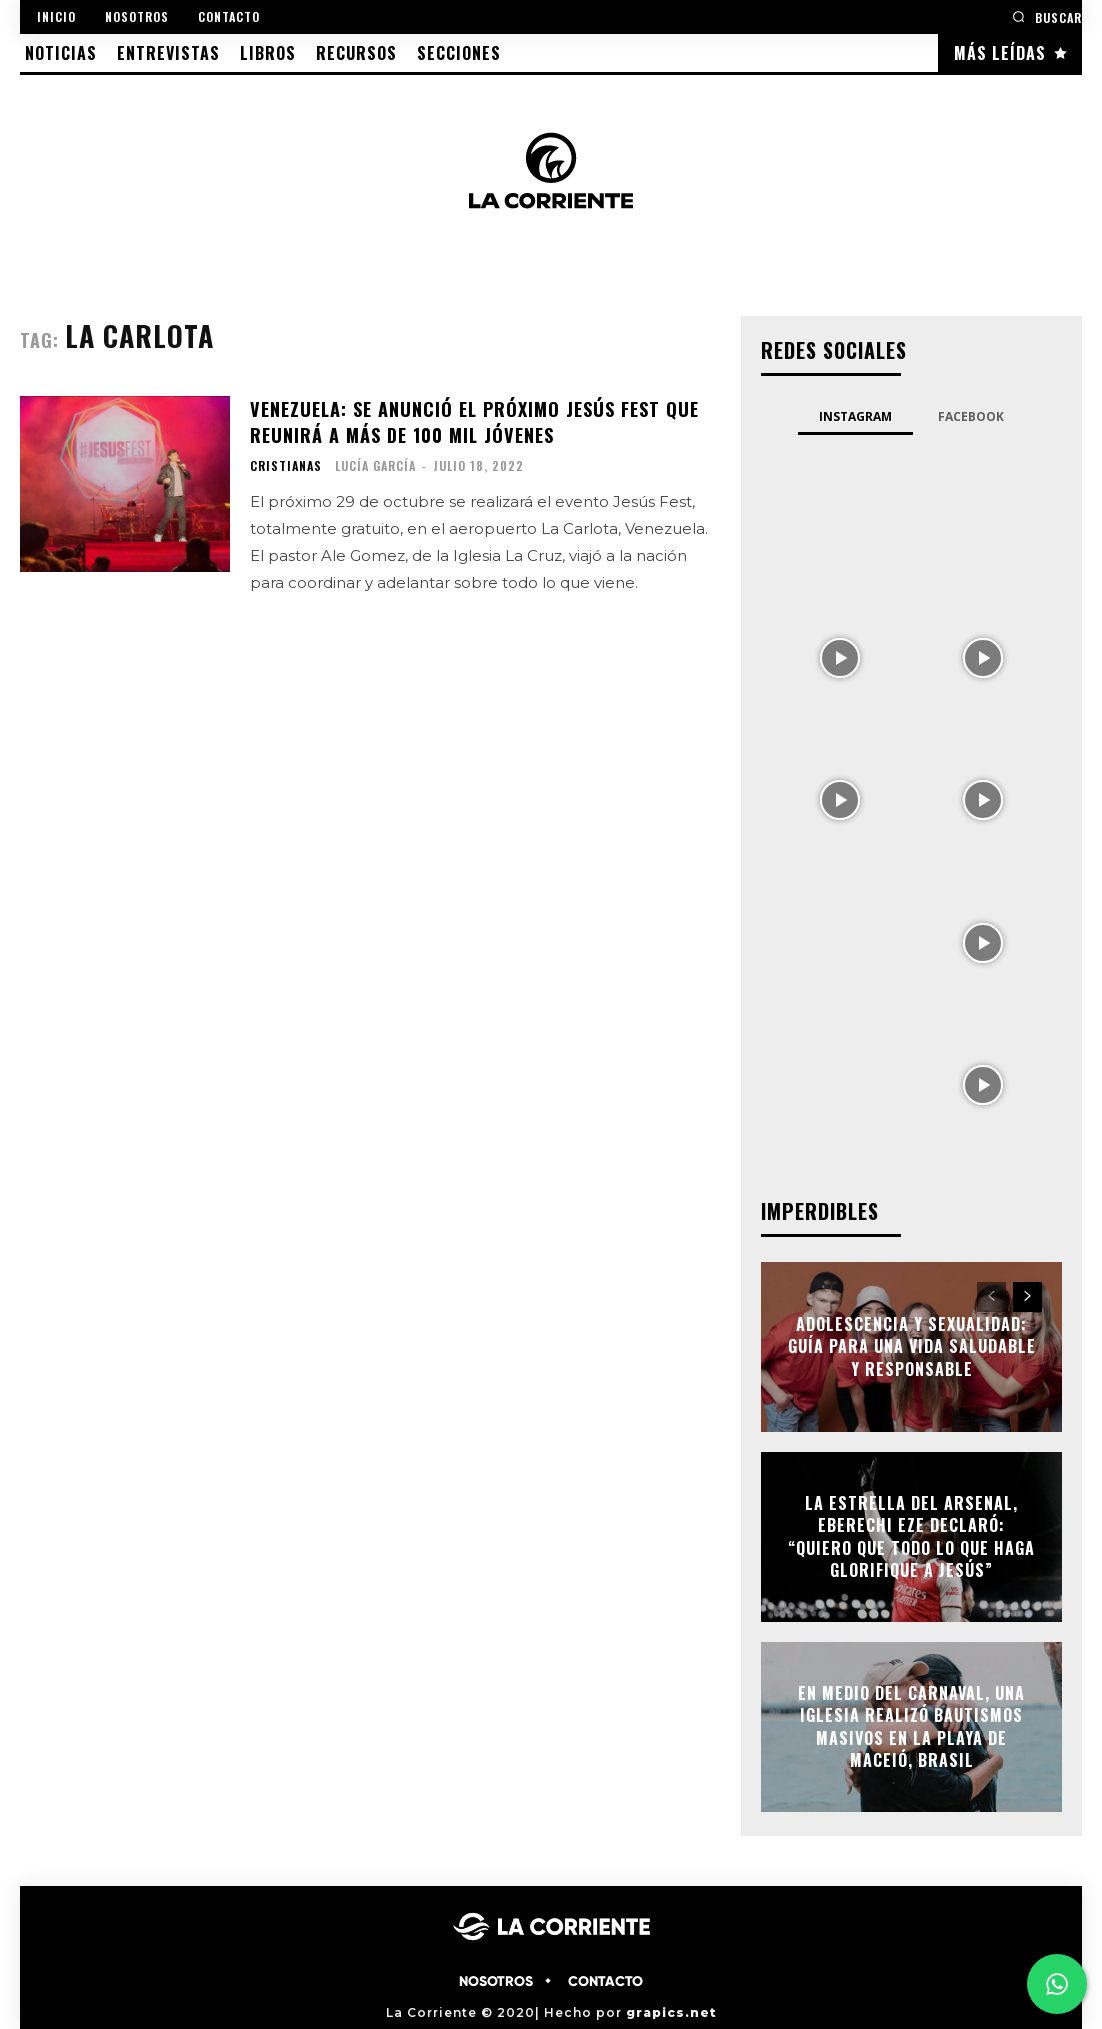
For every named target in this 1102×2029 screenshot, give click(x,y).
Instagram (855, 416)
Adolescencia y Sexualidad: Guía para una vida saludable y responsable (912, 1346)
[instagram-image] (840, 513)
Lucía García (375, 463)
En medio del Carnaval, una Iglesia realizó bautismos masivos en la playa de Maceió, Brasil (911, 1726)
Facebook (971, 416)
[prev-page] (991, 1297)
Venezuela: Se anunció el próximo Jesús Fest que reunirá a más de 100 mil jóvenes (473, 420)
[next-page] (1027, 1297)
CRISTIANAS (286, 464)
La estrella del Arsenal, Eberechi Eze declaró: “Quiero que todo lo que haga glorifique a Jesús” (911, 1536)
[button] (1047, 16)
